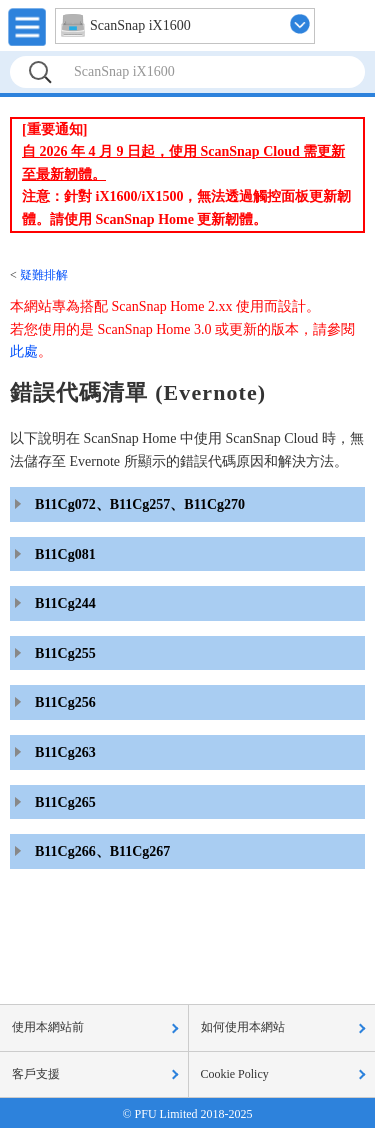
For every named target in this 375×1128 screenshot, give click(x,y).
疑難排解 (44, 275)
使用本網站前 (48, 1027)
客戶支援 (36, 1074)
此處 (24, 351)
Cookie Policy (235, 1074)
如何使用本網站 (243, 1027)
